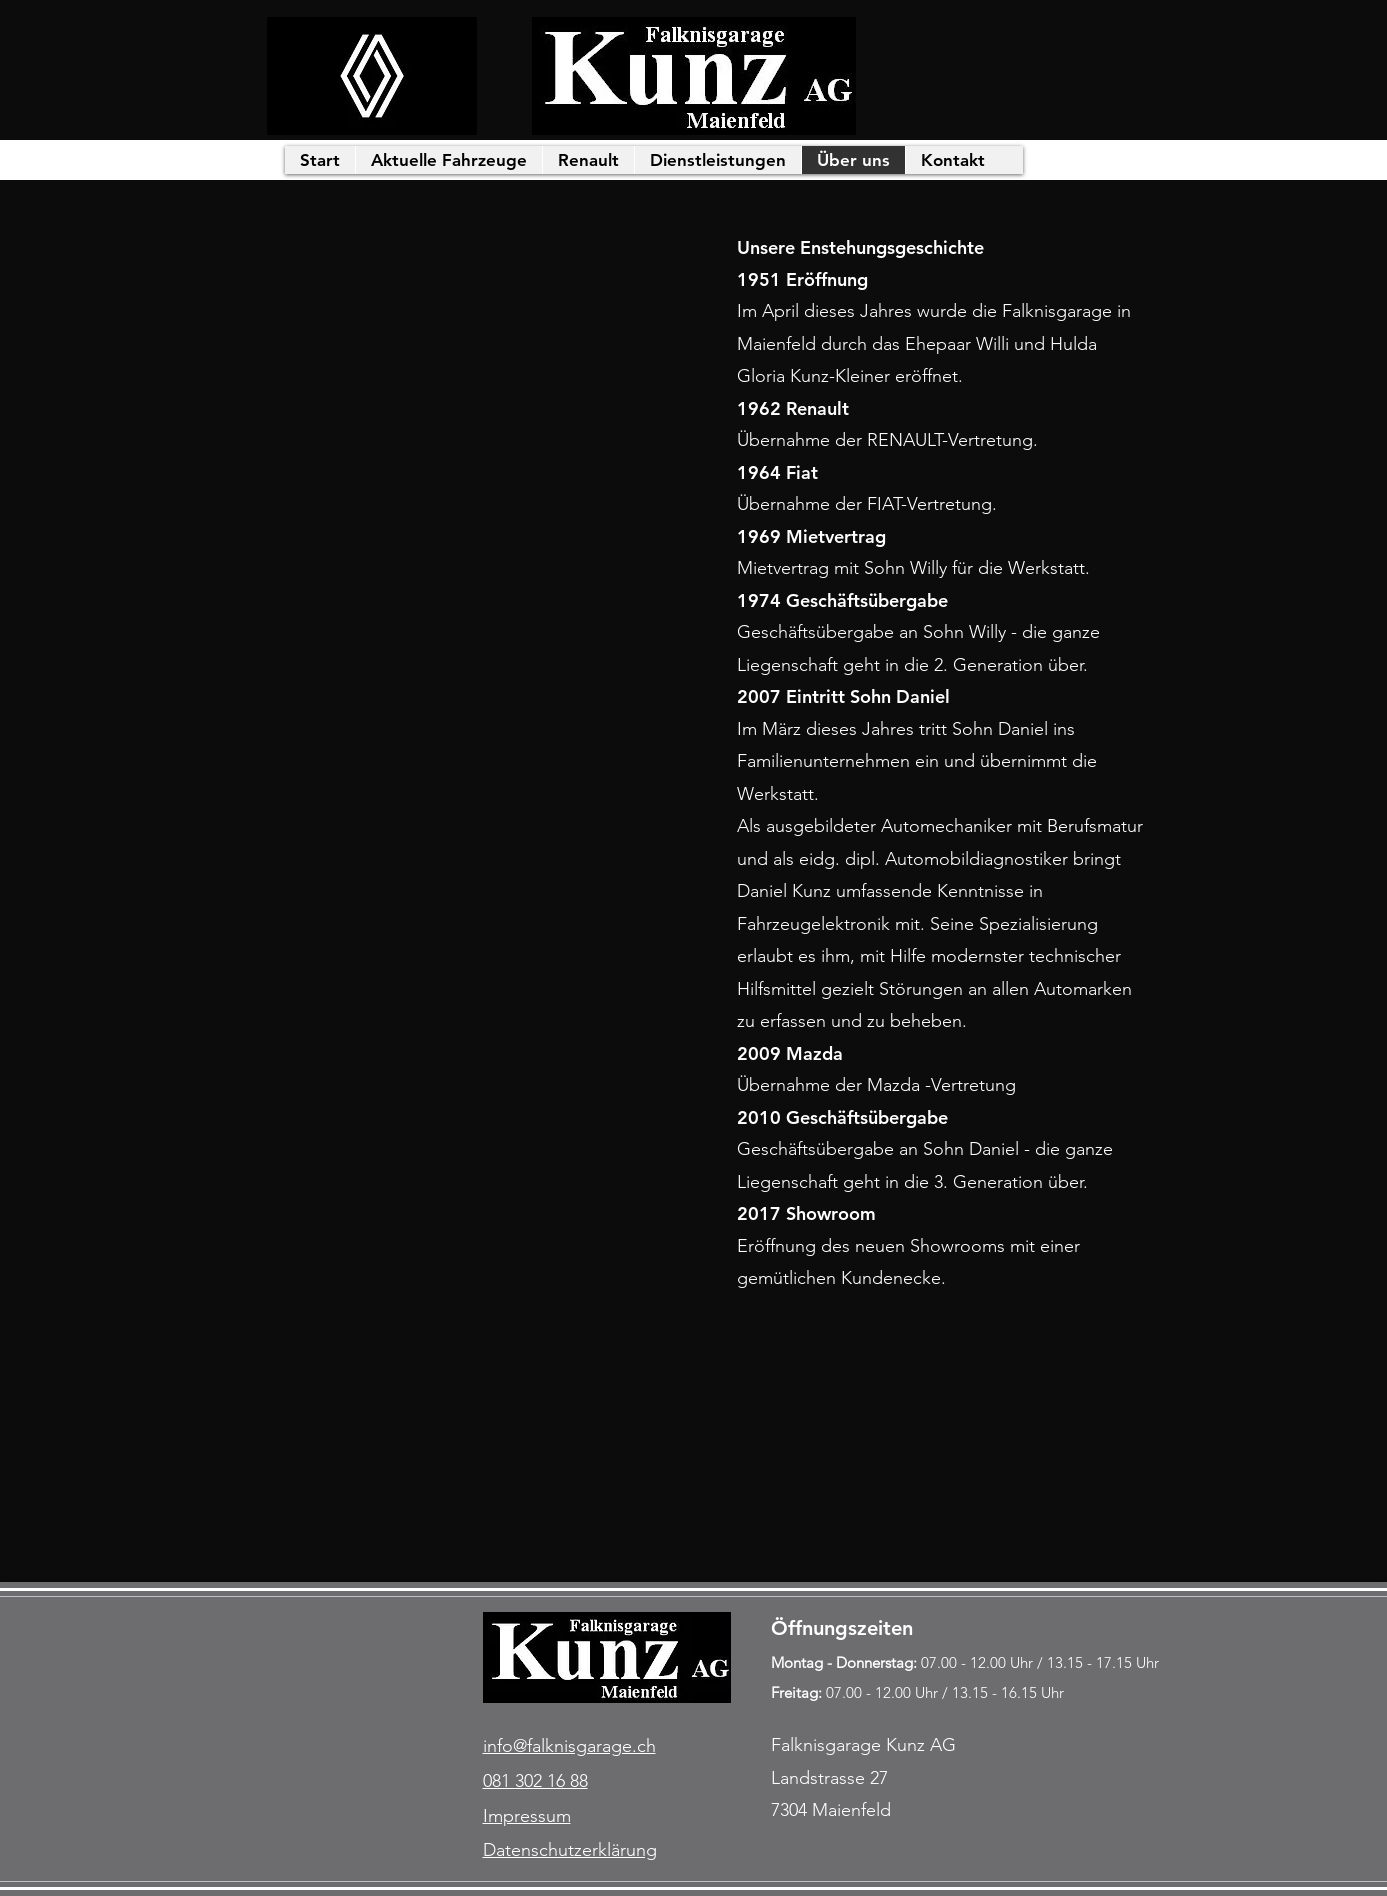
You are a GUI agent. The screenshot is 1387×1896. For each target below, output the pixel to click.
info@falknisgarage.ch (569, 1746)
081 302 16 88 (535, 1781)
